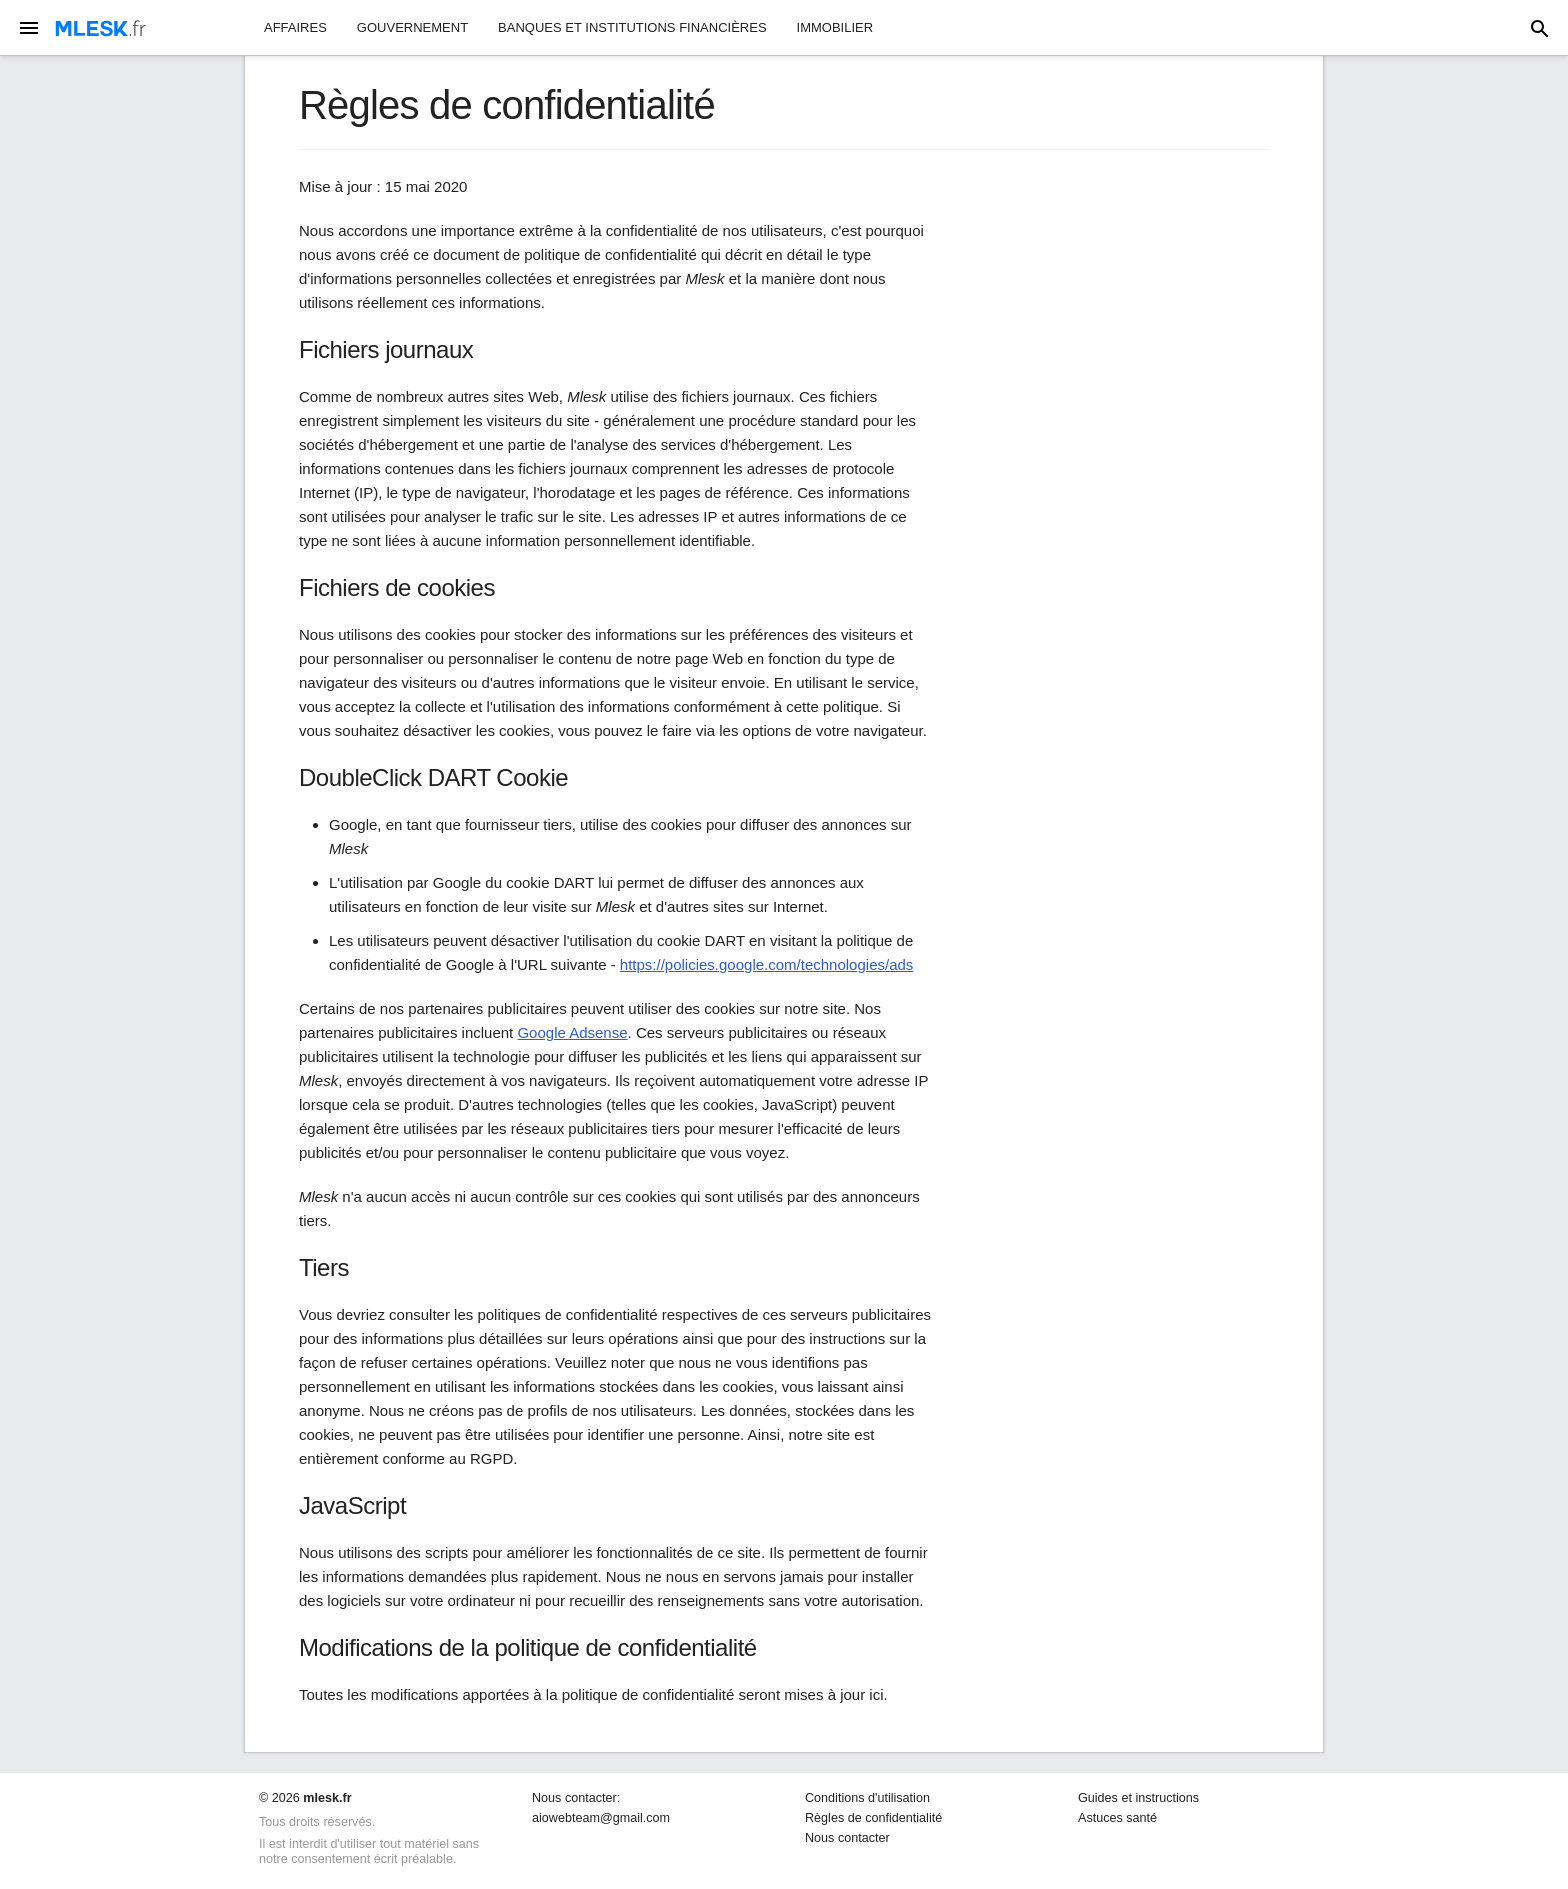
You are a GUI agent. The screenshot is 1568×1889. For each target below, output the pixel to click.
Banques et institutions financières (632, 27)
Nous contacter (847, 1838)
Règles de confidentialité (873, 1818)
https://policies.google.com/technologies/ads (767, 964)
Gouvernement (412, 27)
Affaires (295, 27)
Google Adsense (572, 1032)
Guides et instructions (1138, 1798)
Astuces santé (1117, 1818)
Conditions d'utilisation (867, 1798)
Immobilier (835, 27)
